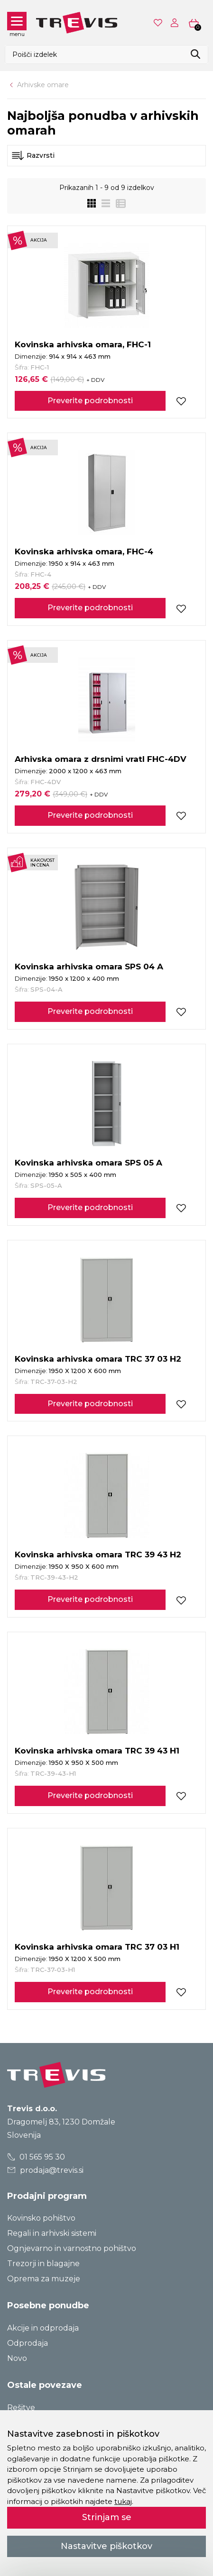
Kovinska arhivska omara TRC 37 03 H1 (97, 1947)
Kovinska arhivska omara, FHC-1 (83, 344)
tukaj (123, 2501)
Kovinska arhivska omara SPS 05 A (88, 1162)
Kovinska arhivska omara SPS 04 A (89, 966)
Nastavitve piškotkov (106, 2546)
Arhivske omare (43, 85)
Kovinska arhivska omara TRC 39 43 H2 (98, 1554)
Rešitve (21, 2407)
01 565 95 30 (36, 2156)
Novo (17, 2358)
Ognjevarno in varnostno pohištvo (71, 2248)
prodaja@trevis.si (45, 2170)
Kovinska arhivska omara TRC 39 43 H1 (97, 1750)
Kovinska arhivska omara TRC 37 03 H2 (98, 1359)
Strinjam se (106, 2517)
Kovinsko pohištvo (41, 2218)
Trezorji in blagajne (43, 2263)
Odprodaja (27, 2343)
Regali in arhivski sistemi (51, 2233)
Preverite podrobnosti (90, 400)
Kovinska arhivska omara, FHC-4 (84, 551)
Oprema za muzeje (43, 2278)
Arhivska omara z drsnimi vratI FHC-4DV (100, 759)
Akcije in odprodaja (43, 2327)
